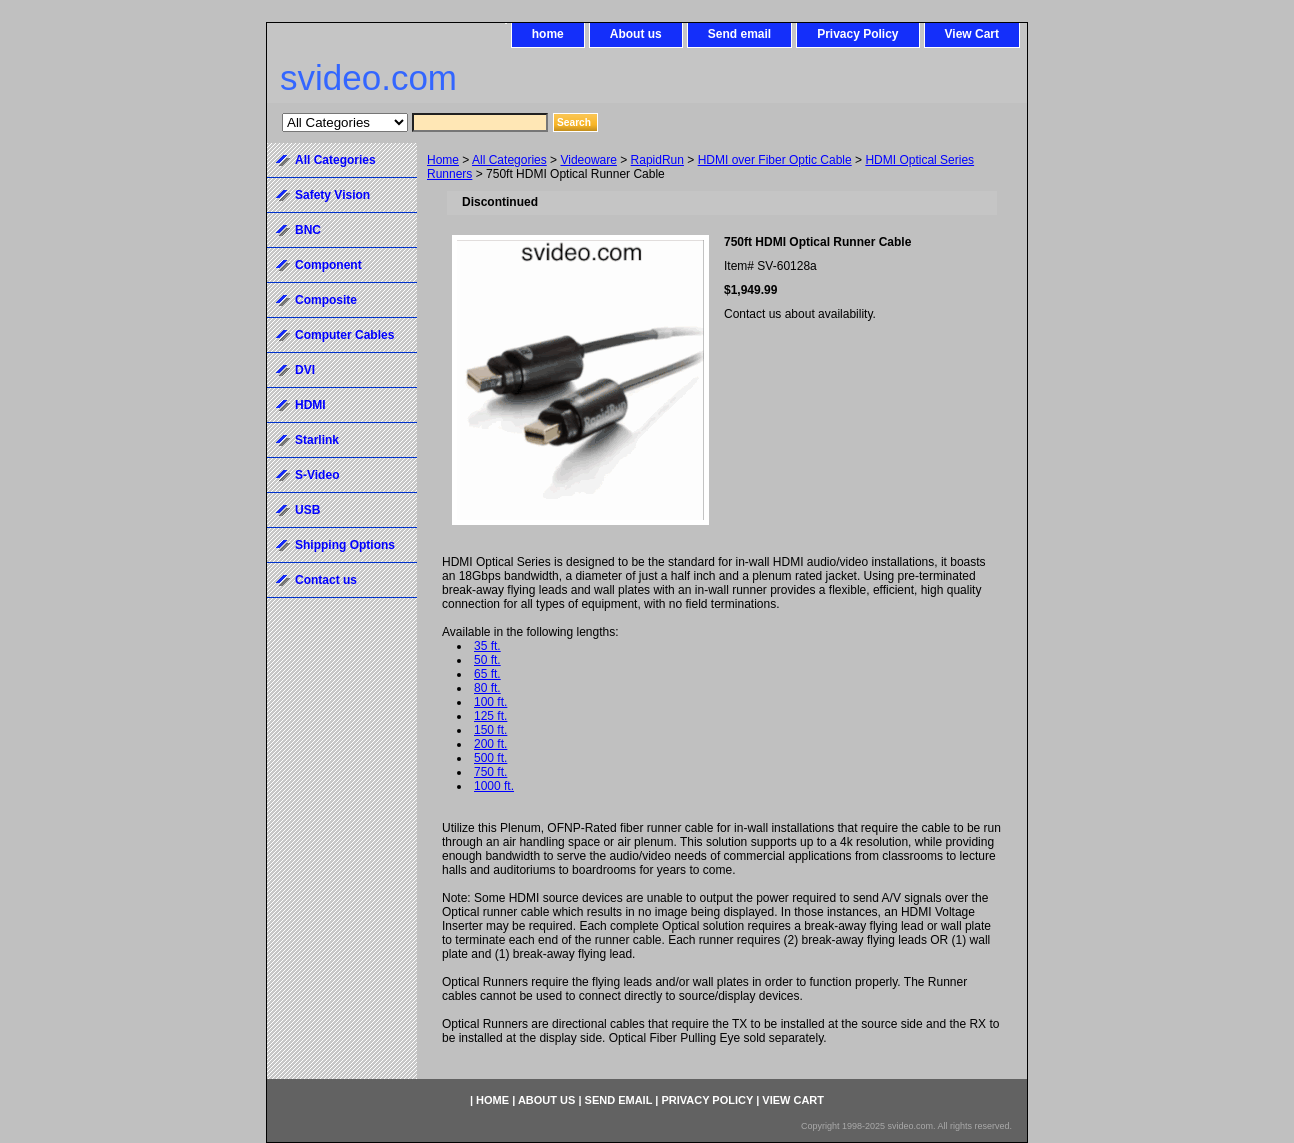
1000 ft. (494, 786)
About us (636, 34)
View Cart (972, 34)
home (548, 34)
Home (443, 160)
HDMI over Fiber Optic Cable (775, 160)
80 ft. (487, 688)
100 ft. (490, 702)
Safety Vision (332, 195)
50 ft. (487, 660)
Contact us (326, 580)
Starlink (317, 440)
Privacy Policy (857, 34)
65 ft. (487, 674)
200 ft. (490, 744)
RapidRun (657, 160)
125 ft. (490, 716)
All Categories (509, 160)
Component (328, 265)
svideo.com (368, 77)
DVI (305, 370)
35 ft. (487, 646)
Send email (739, 34)
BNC (308, 230)
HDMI (310, 405)
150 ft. (490, 730)
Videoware (588, 160)
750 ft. (490, 772)
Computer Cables (344, 335)
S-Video (317, 475)
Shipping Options (345, 545)
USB (307, 510)
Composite (326, 300)
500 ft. (490, 758)
